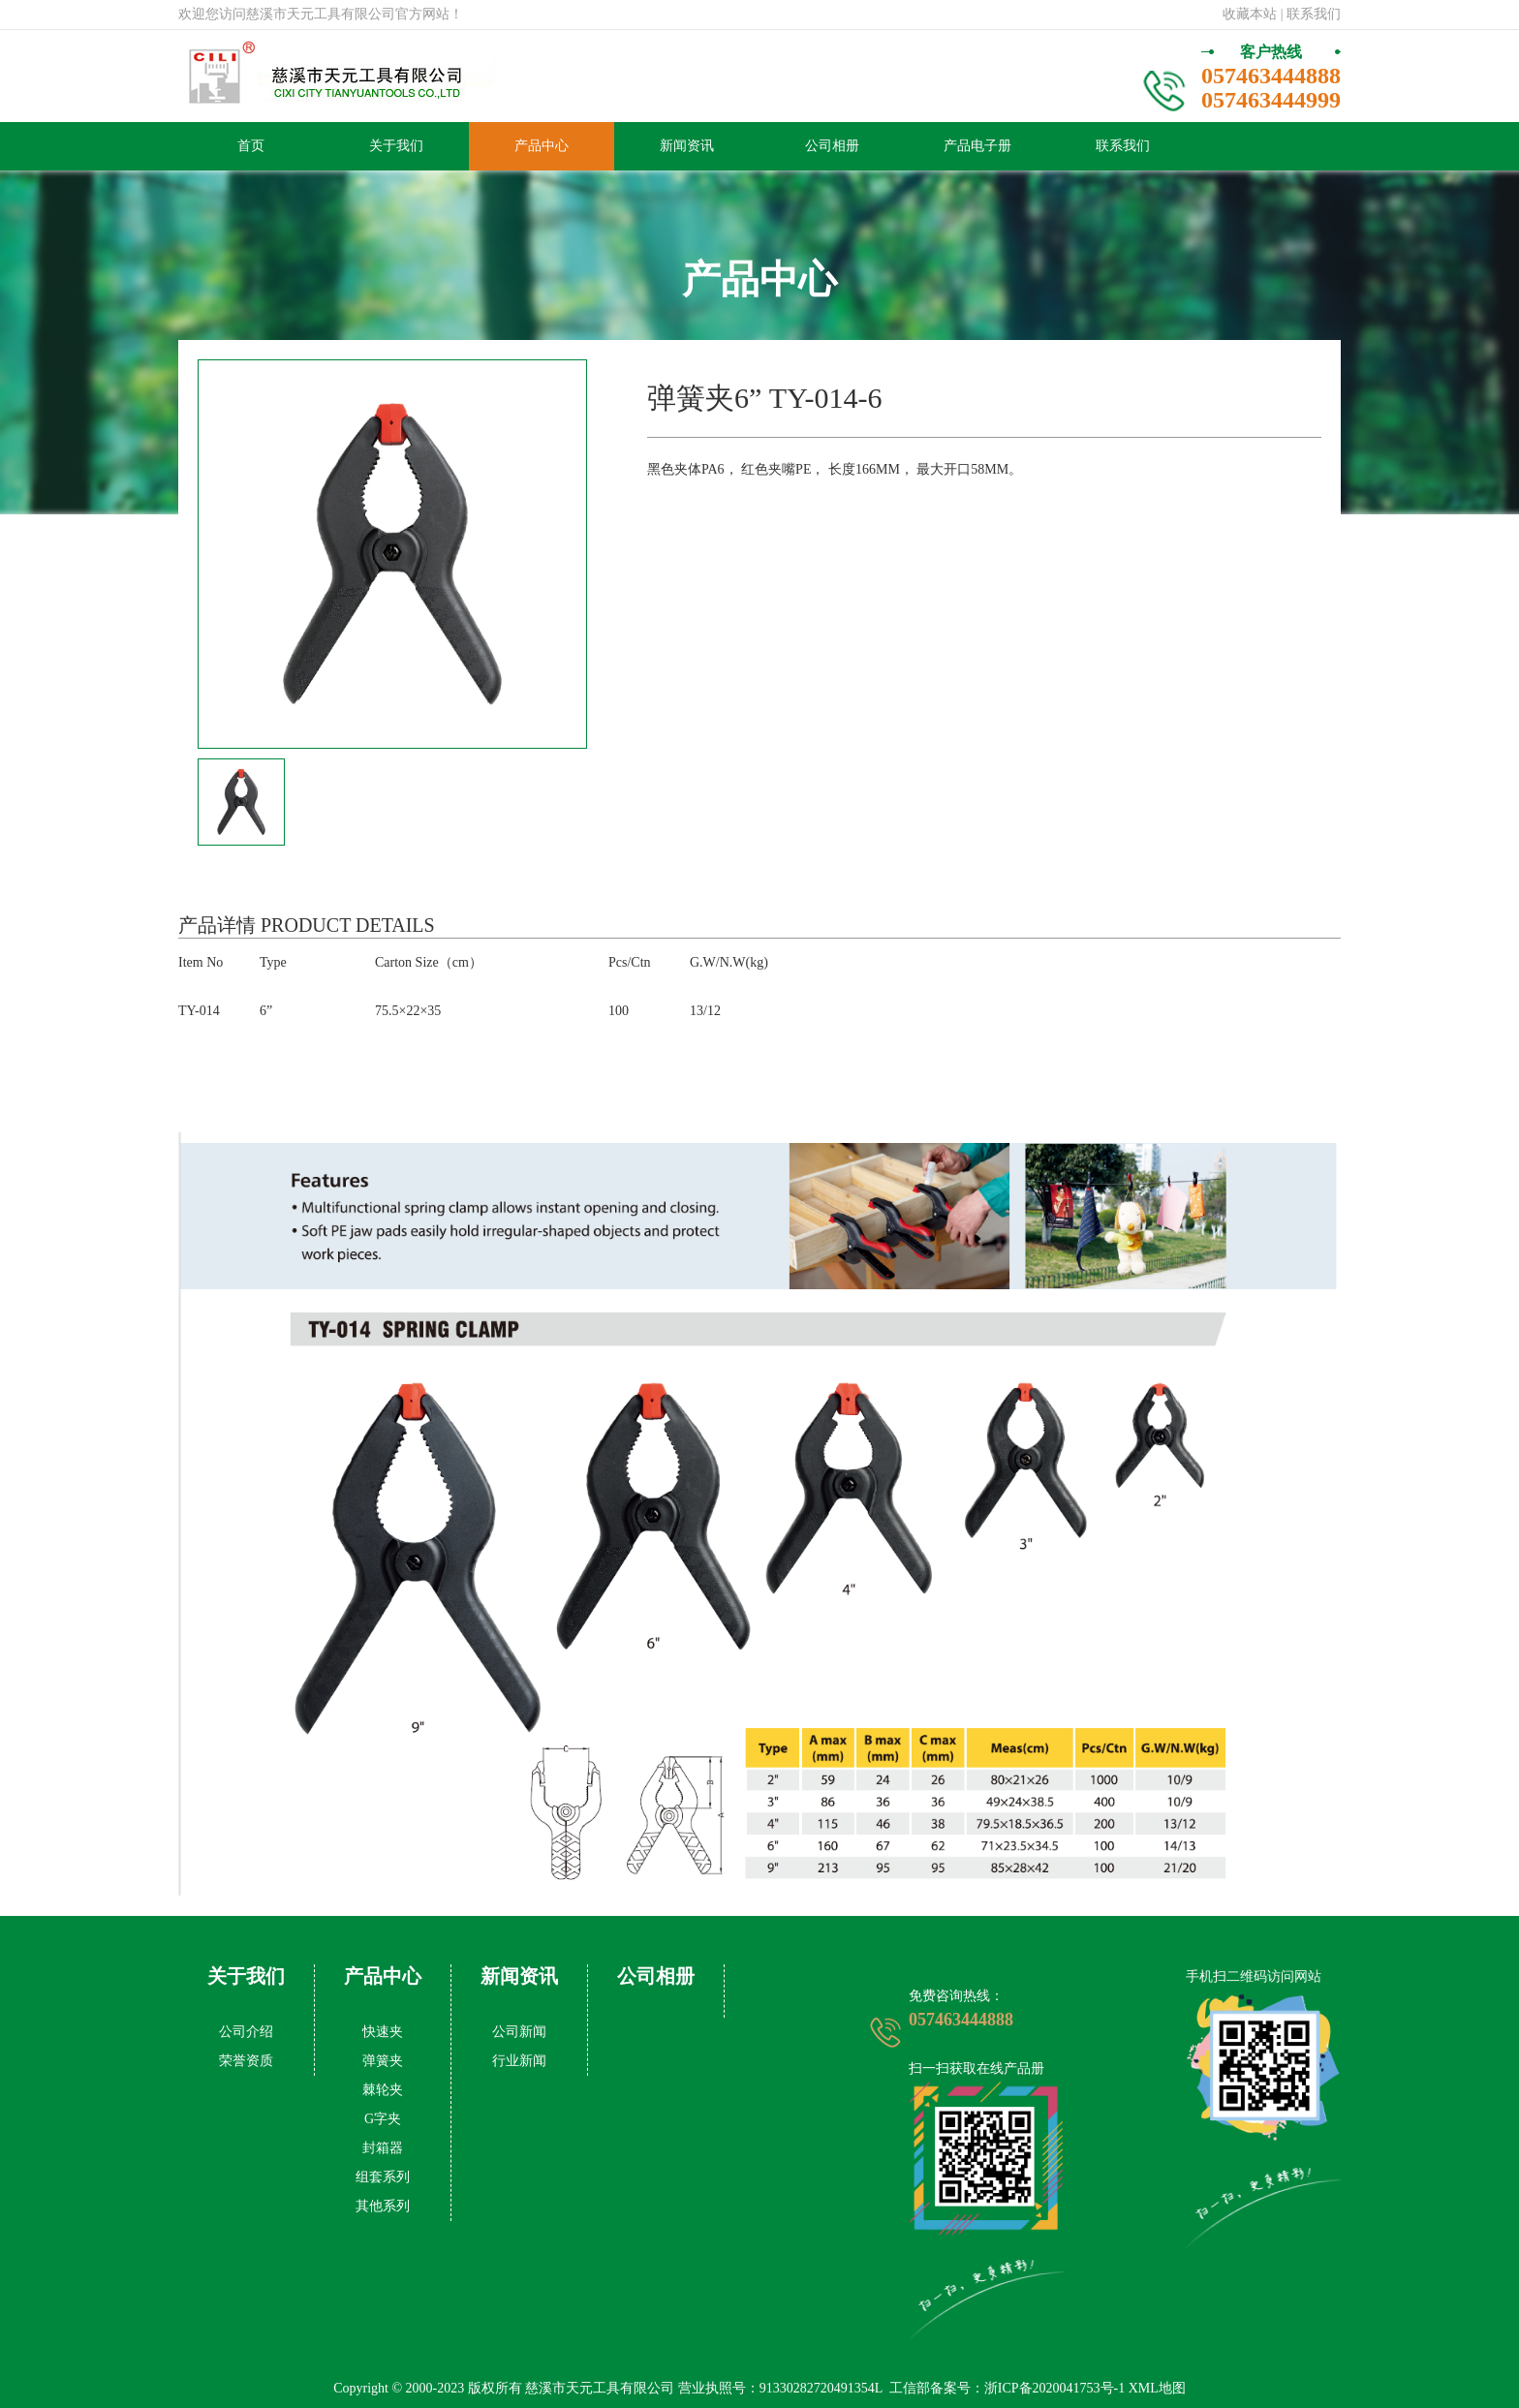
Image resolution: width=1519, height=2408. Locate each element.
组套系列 (383, 2177)
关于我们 (396, 146)
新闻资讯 (687, 146)
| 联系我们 (1311, 14)
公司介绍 (246, 2031)
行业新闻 (519, 2060)
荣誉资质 (246, 2060)
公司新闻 (519, 2031)
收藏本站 (1250, 14)
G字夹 (382, 2119)
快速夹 (382, 2031)
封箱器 (382, 2148)
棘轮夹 (382, 2090)
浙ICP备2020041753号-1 (1054, 2388)
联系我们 (1123, 146)
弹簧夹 (382, 2060)
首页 (250, 146)
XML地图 (1157, 2388)
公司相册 (832, 146)
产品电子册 (977, 146)
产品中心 (541, 146)
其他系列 (383, 2206)
